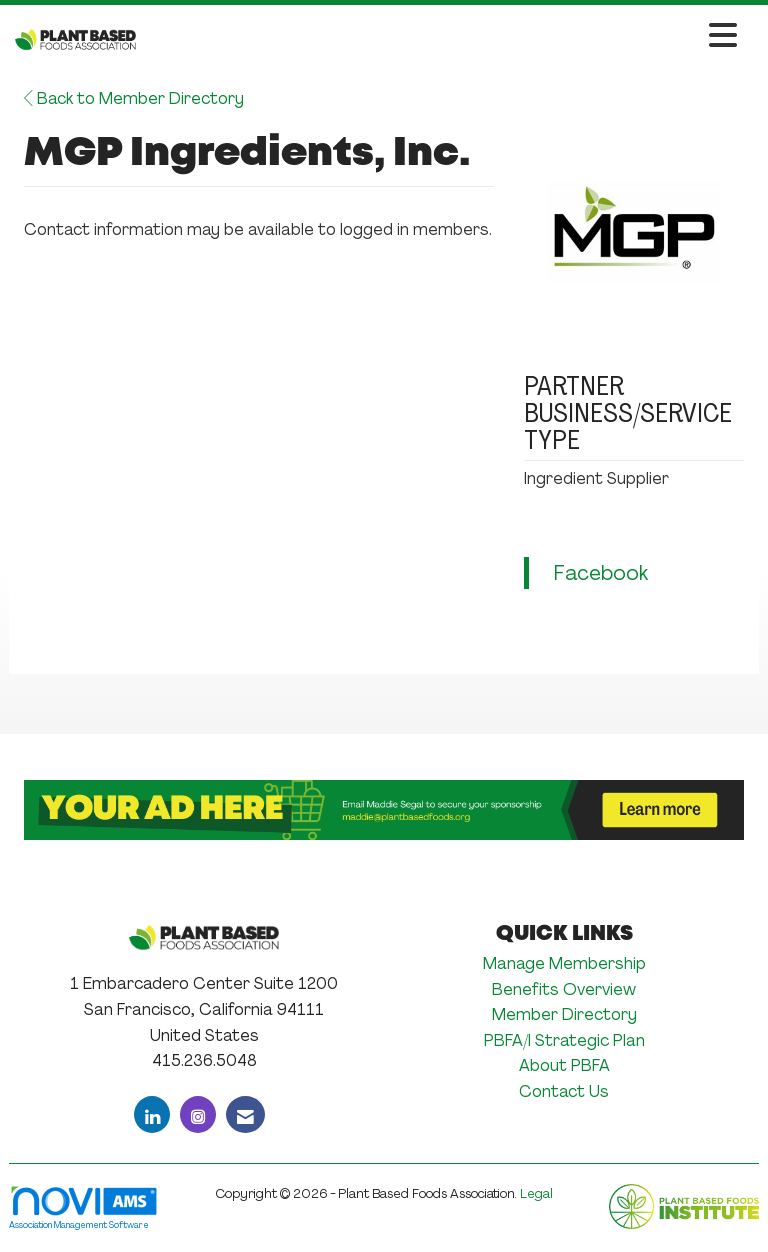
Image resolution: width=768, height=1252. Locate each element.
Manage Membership (564, 963)
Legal (536, 1193)
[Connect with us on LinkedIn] (152, 1114)
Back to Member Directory (134, 98)
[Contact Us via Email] (245, 1114)
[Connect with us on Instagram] (198, 1114)
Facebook (601, 573)
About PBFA (564, 1065)
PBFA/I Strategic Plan (564, 1040)
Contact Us (564, 1091)
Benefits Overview (564, 989)
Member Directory (564, 1014)
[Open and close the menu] (442, 36)
